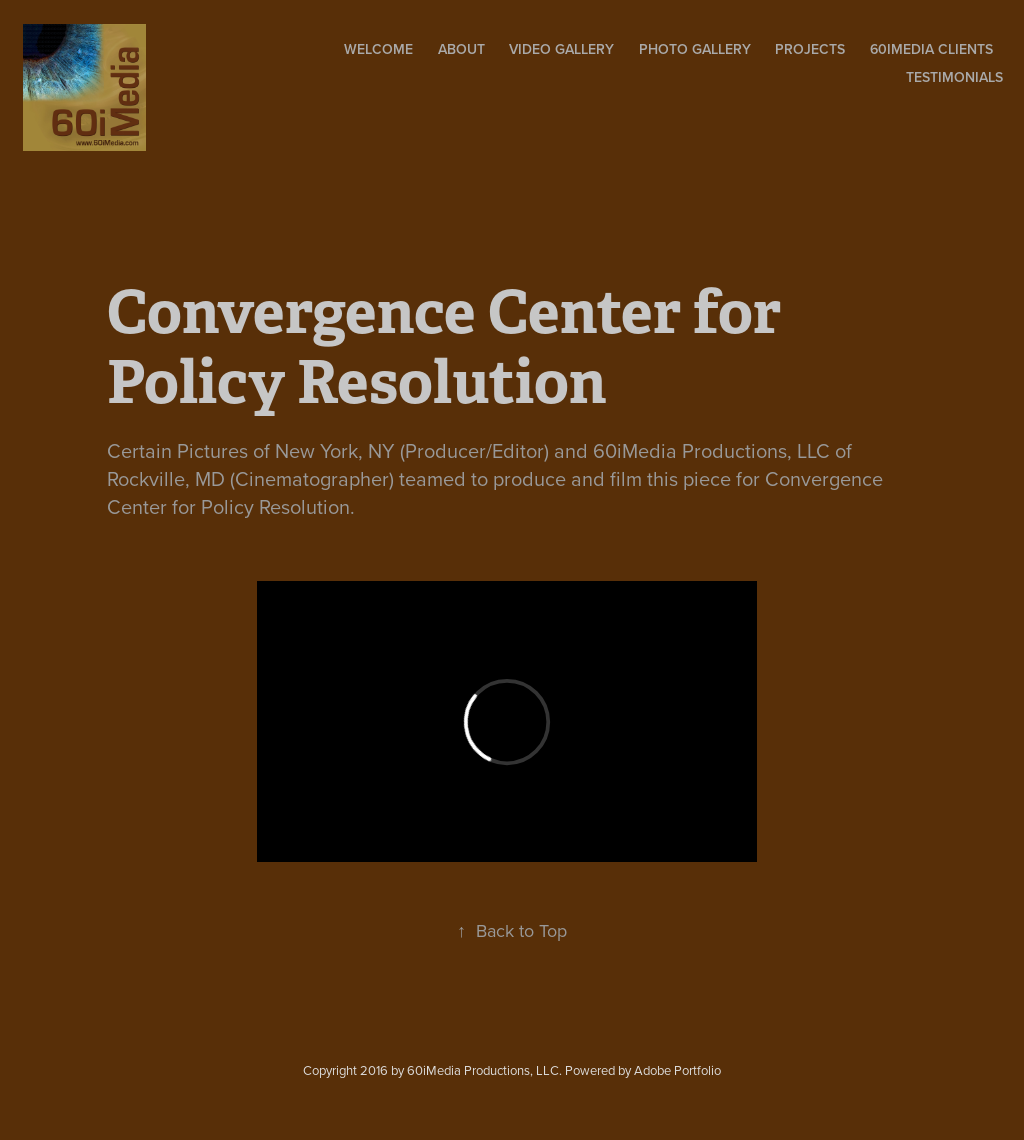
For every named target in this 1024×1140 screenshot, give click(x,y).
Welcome (378, 49)
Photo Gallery (695, 49)
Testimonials (954, 77)
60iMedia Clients (931, 49)
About (461, 49)
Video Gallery (561, 49)
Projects (810, 49)
